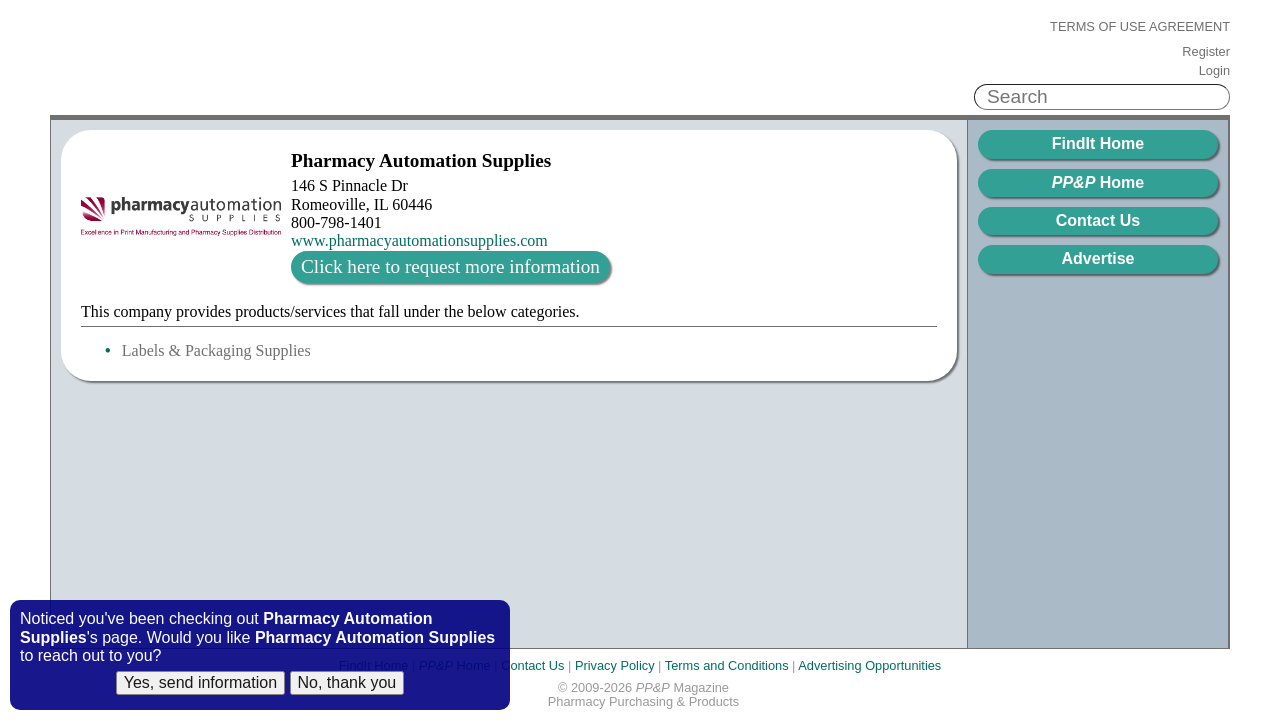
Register (1206, 52)
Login (1214, 71)
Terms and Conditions (727, 665)
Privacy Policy (615, 665)
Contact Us (1098, 220)
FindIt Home (1098, 143)
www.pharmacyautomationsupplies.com (419, 240)
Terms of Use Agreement (1140, 27)
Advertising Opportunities (869, 665)
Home (1098, 182)
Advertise (1098, 258)
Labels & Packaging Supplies (216, 350)
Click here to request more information (450, 266)
